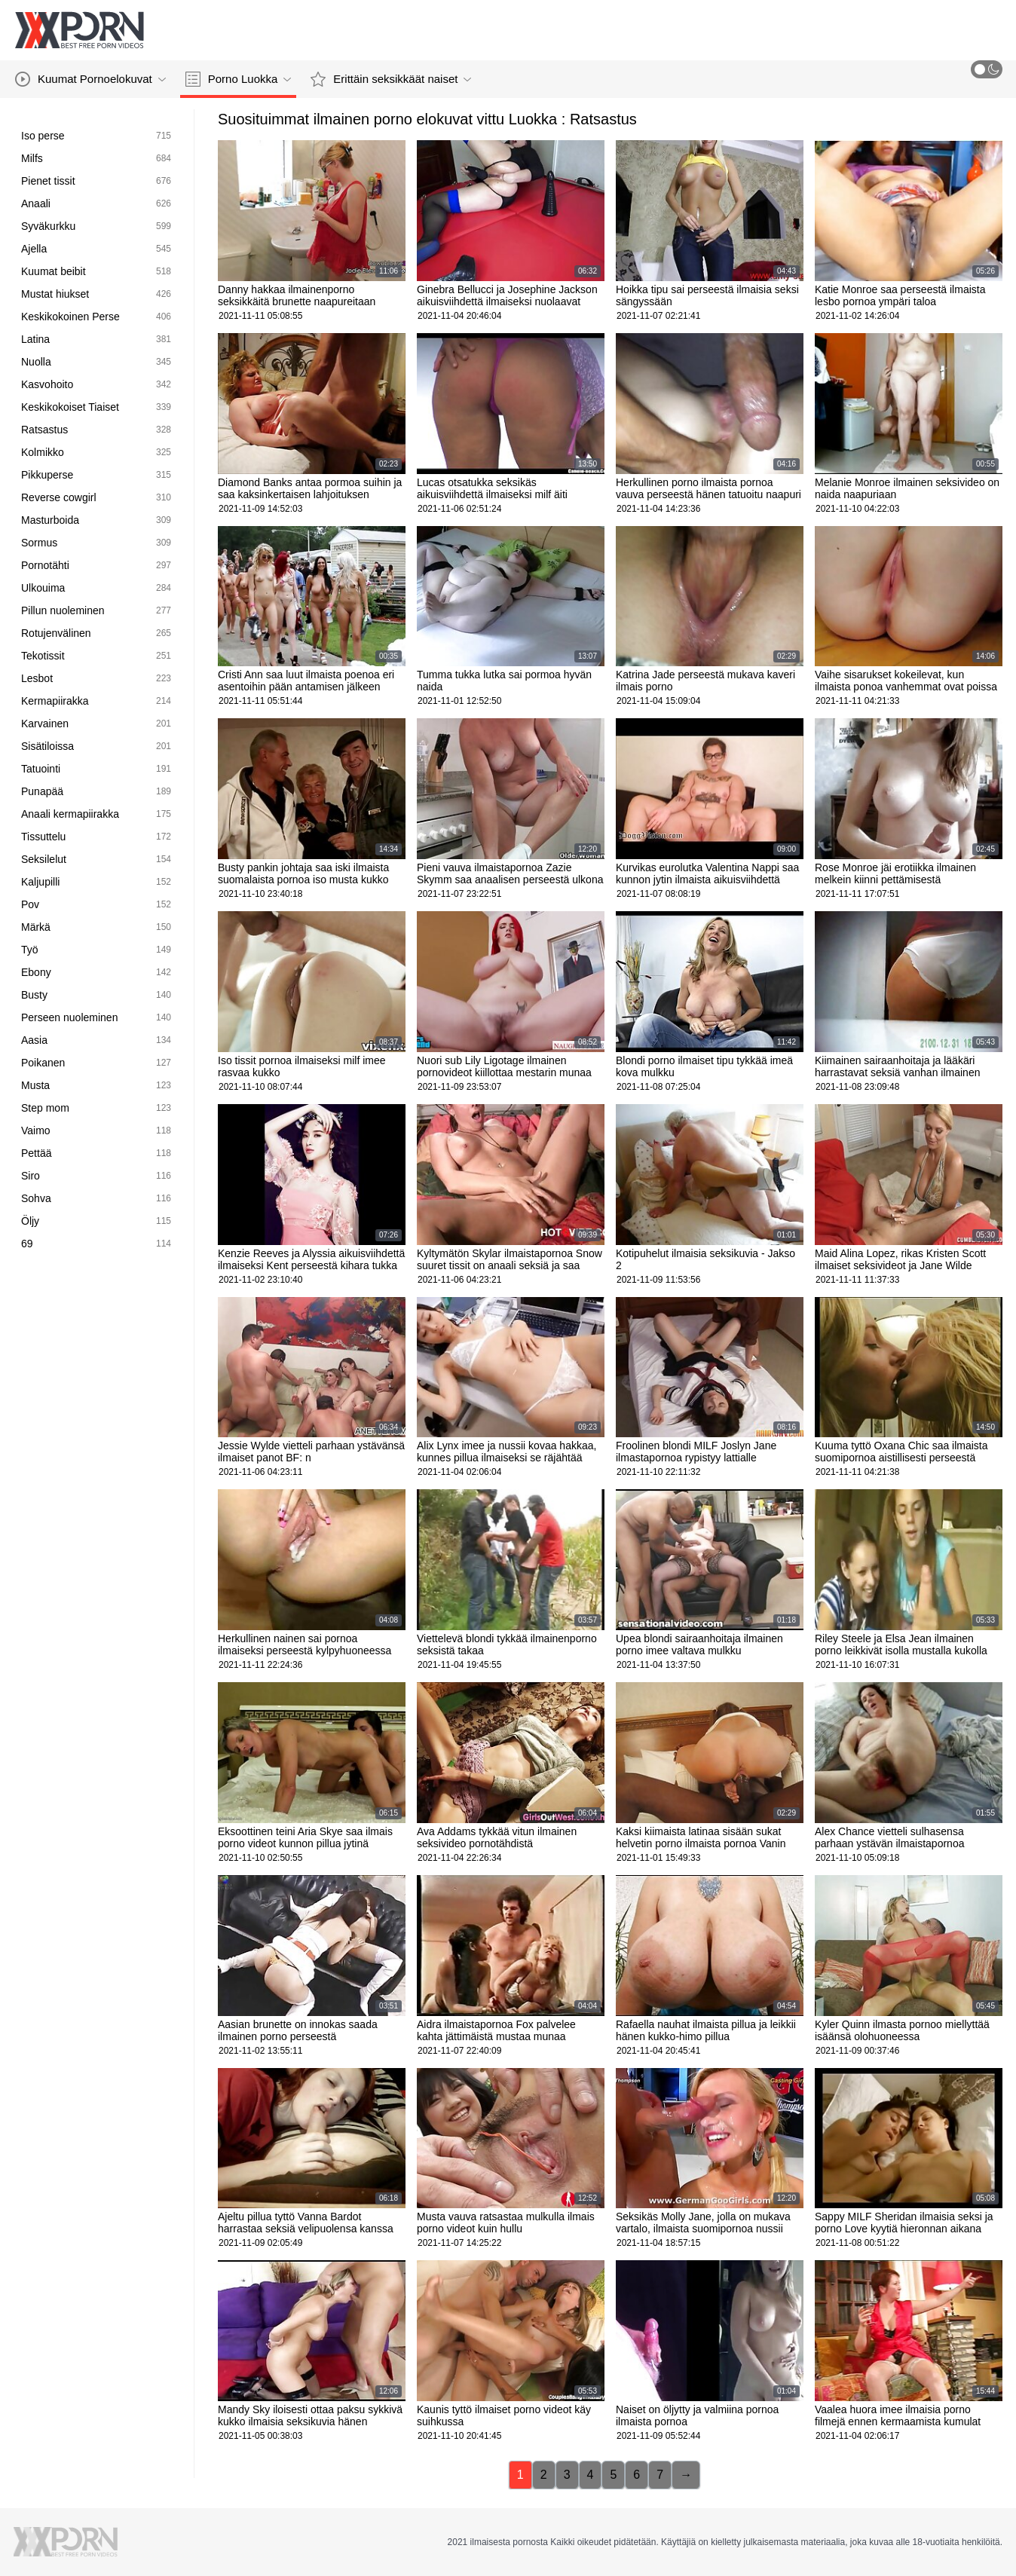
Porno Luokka (238, 79)
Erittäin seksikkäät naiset (391, 79)
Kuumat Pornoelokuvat (90, 79)
